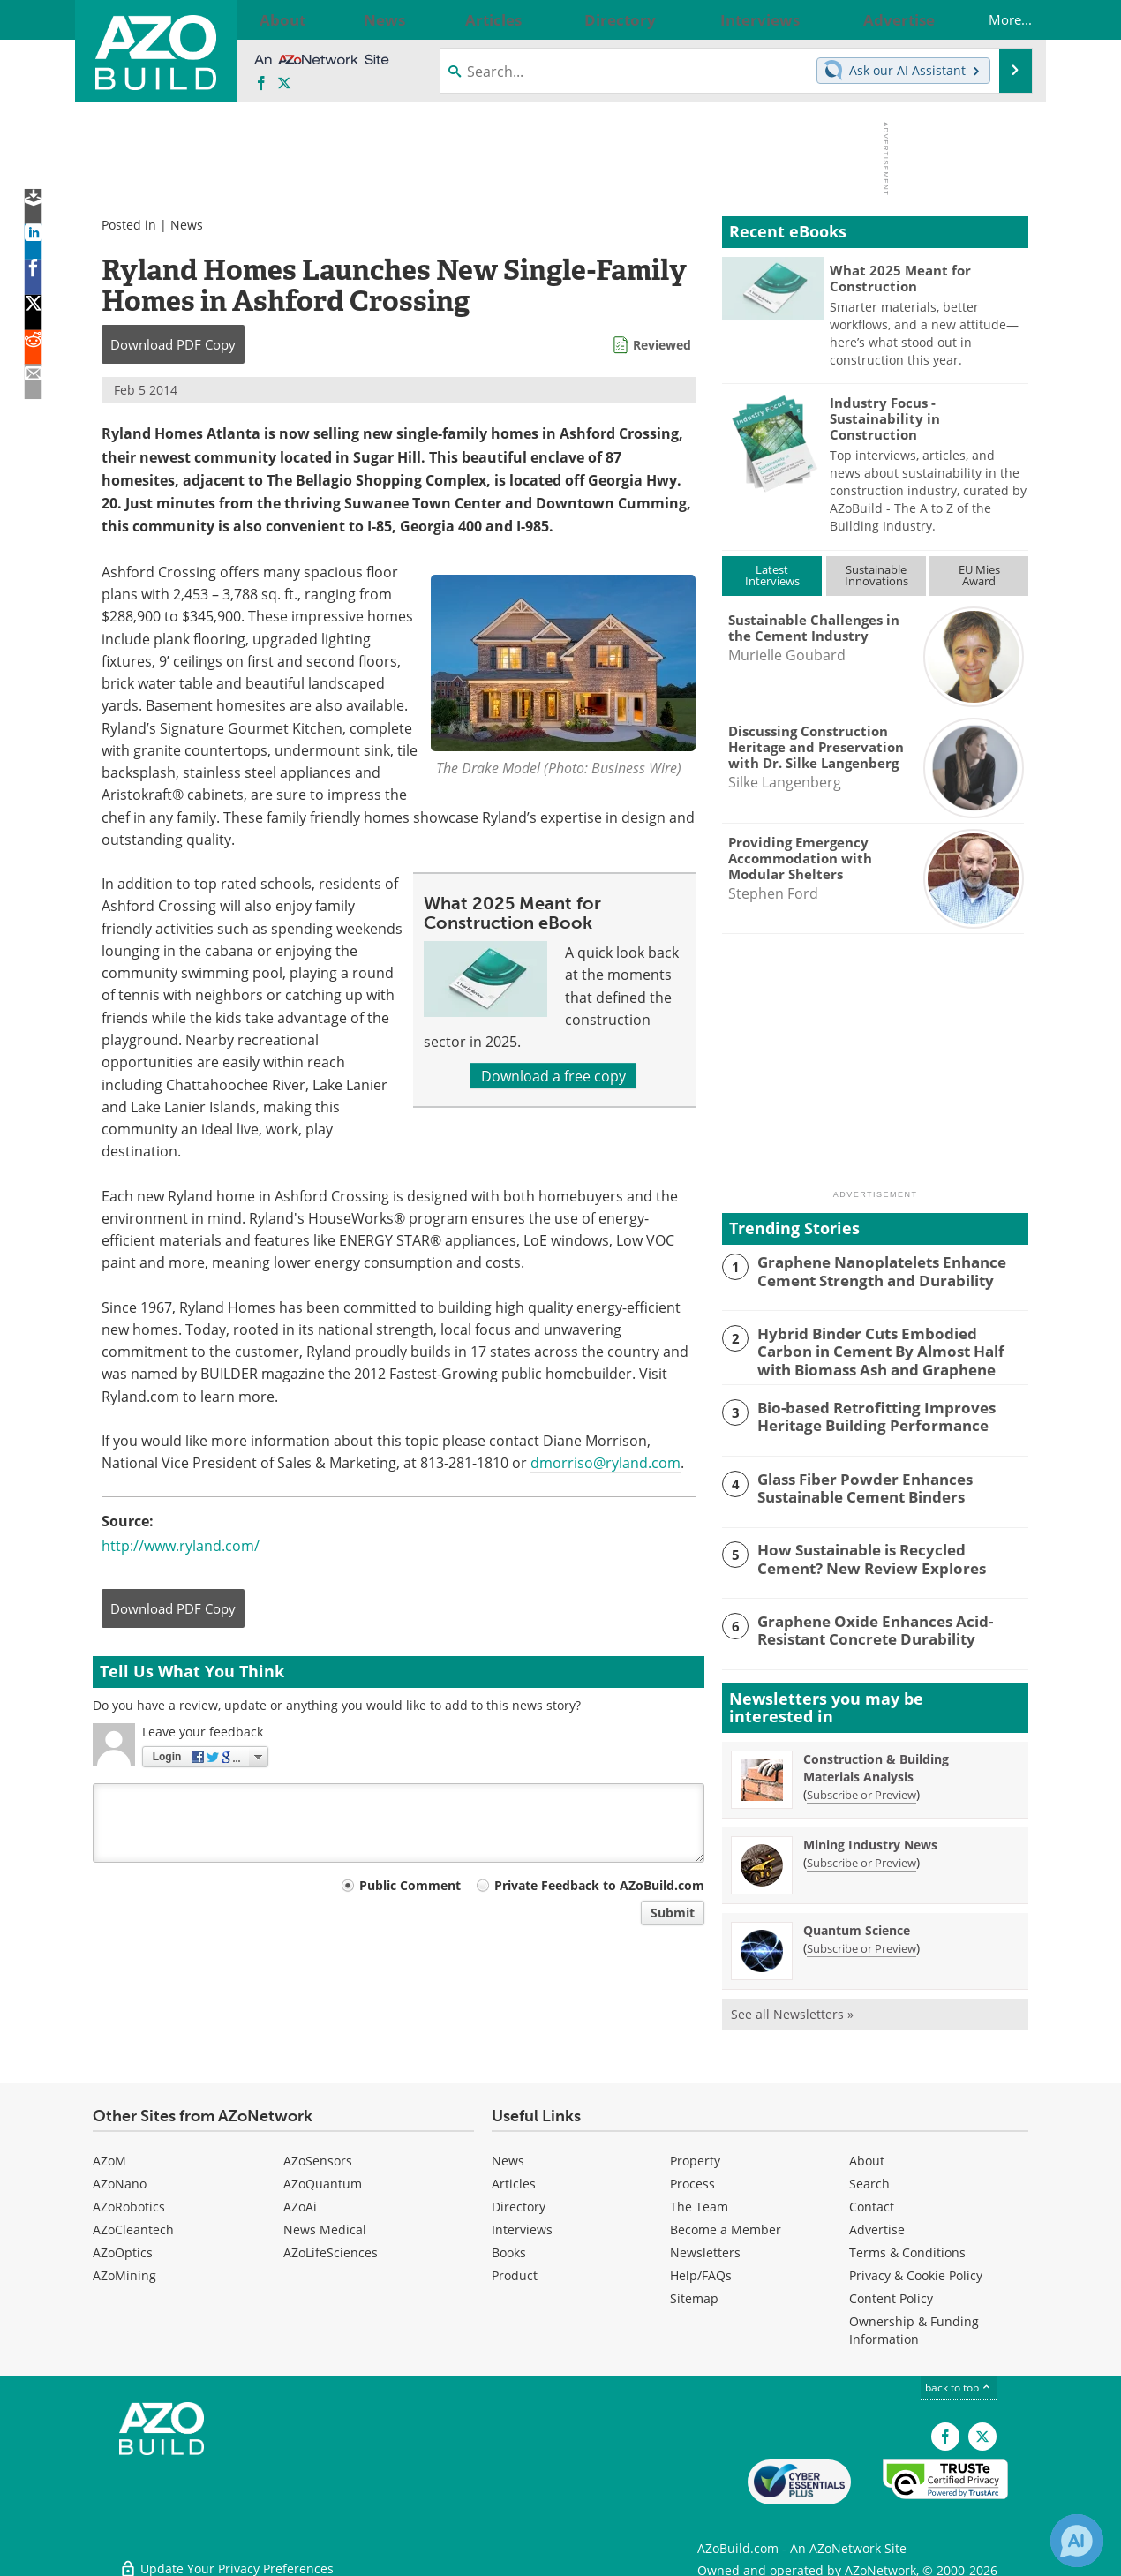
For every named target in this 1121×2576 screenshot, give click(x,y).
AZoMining (124, 2271)
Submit (673, 1912)
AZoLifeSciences (330, 2249)
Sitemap (694, 2294)
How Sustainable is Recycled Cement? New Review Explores (883, 1554)
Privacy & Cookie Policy (915, 2271)
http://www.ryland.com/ (181, 1545)
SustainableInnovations (876, 575)
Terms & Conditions (907, 2249)
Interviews (522, 2226)
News (186, 224)
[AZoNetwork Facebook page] (261, 83)
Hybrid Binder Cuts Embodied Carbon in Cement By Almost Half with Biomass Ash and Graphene (891, 1349)
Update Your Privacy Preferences (226, 2553)
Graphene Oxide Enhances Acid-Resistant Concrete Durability (863, 1625)
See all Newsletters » (792, 2010)
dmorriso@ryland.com (605, 1462)
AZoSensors (317, 2157)
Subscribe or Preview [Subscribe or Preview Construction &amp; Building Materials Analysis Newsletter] (861, 1791)
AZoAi (300, 2203)
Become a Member (725, 2226)
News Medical (324, 2226)
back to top (958, 2383)
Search (869, 2180)
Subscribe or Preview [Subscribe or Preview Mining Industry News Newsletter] (861, 1859)
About (866, 2157)
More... (992, 19)
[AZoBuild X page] (284, 83)
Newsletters (705, 2249)
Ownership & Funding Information (914, 2326)
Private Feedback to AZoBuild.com (599, 1885)
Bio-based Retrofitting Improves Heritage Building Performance (864, 1411)
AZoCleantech (133, 2226)
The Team (699, 2203)
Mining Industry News (870, 1841)
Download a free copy (553, 1075)
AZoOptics (123, 2249)
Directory (518, 2203)
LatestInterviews (772, 575)
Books (509, 2249)
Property (695, 2157)
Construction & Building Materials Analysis (876, 1764)
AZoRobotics (129, 2203)
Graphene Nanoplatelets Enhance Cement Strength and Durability (869, 1269)
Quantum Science (856, 1926)
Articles (514, 2180)
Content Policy (891, 2294)
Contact (871, 2203)
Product (515, 2271)
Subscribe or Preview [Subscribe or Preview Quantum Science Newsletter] (861, 1945)
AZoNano (120, 2180)
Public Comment (410, 1885)
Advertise (877, 2226)
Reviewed (662, 344)
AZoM (109, 2157)
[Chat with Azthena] (1076, 2540)
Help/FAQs (701, 2271)
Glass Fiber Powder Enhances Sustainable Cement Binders (853, 1483)
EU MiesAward (979, 575)
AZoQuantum (322, 2180)
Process (692, 2180)
